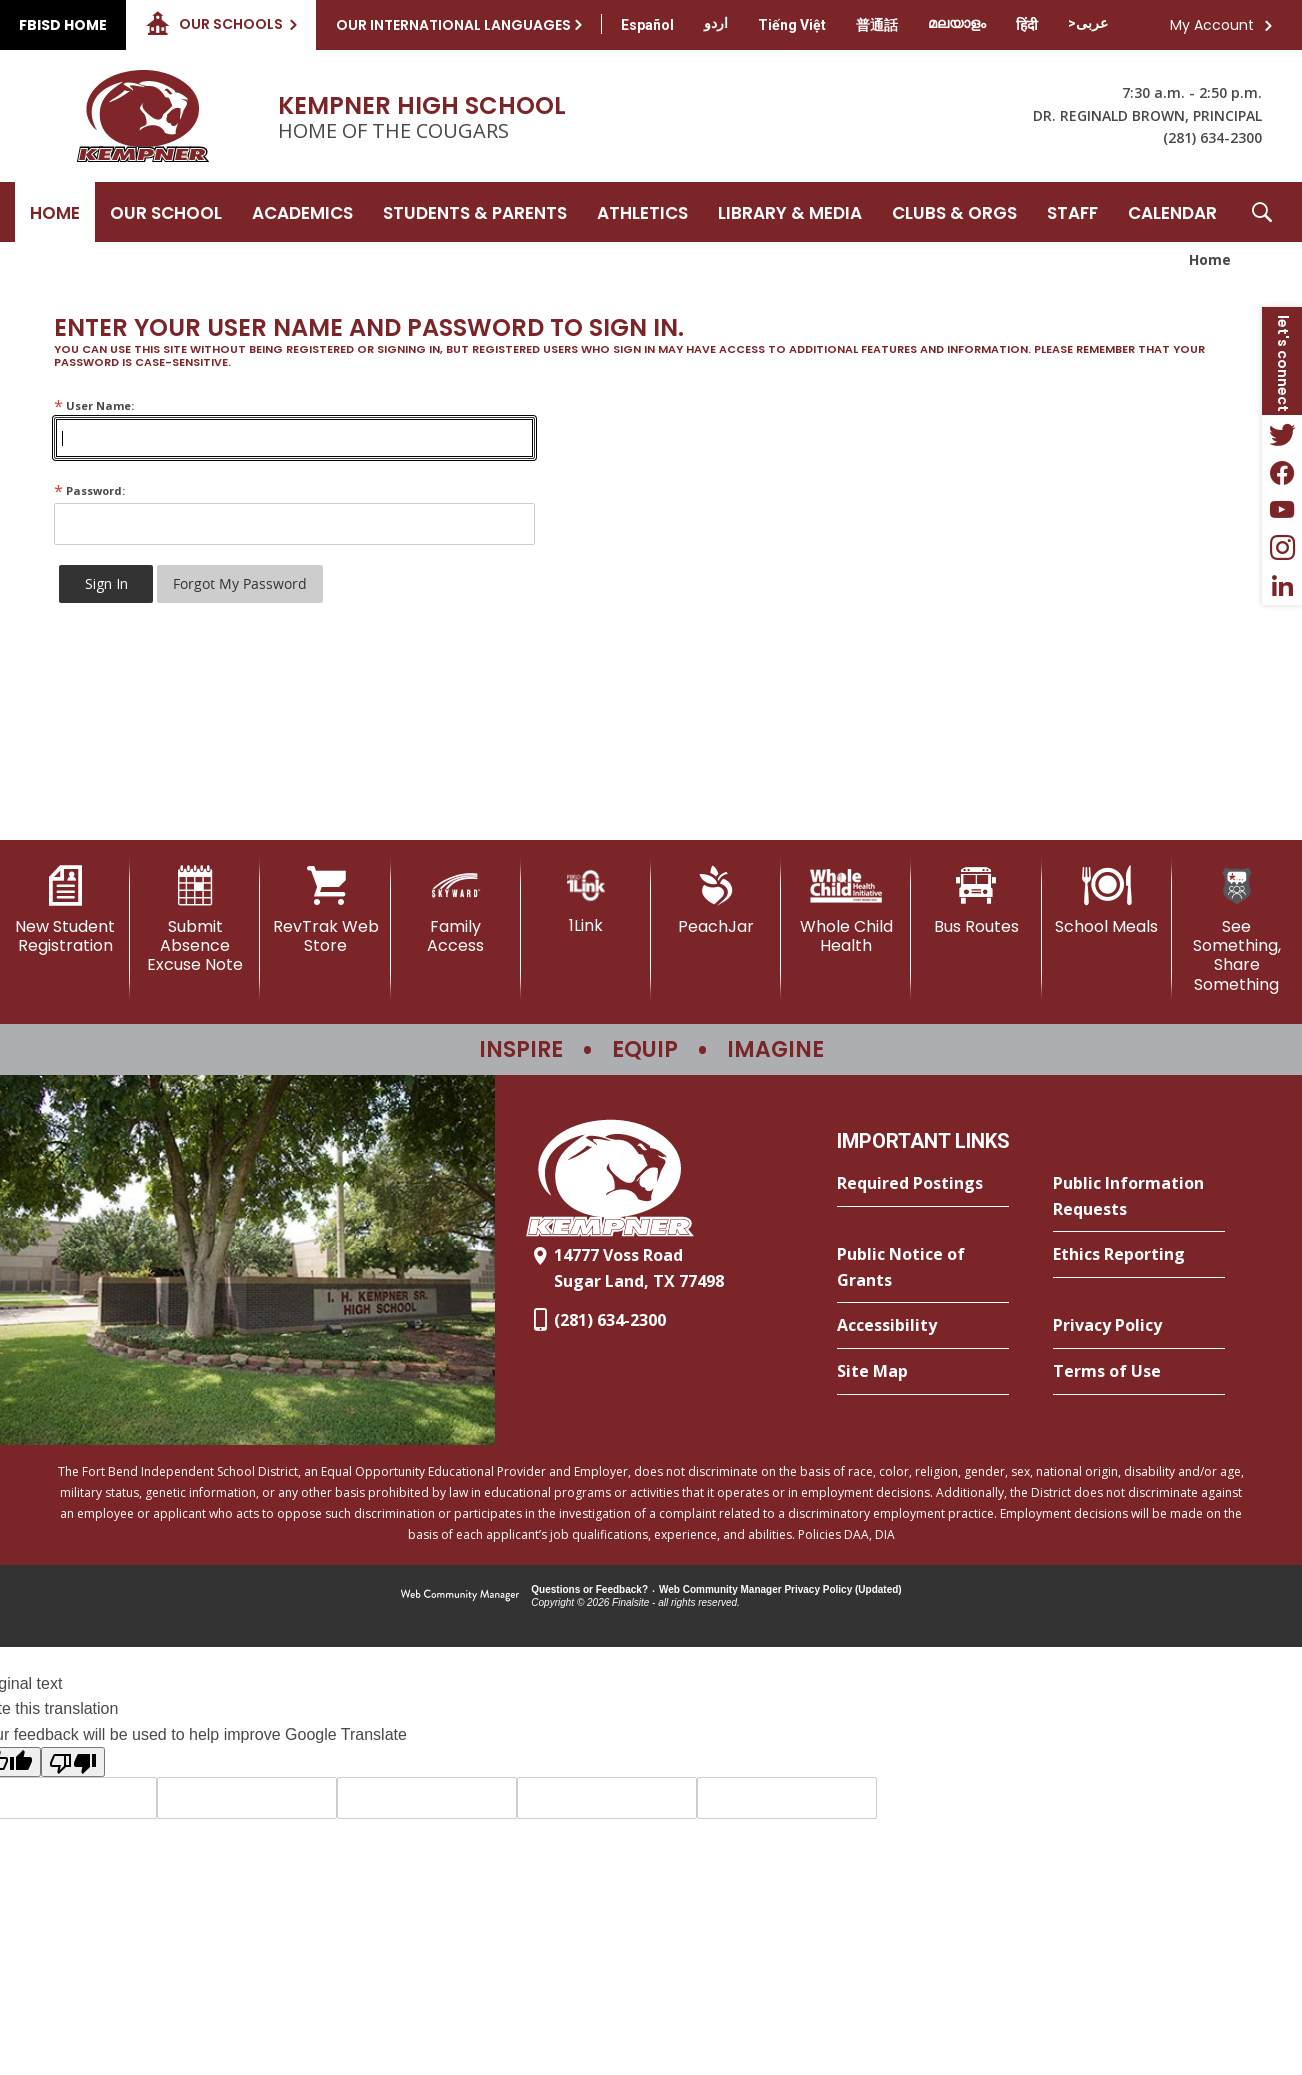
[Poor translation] (73, 1762)
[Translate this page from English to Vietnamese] (792, 25)
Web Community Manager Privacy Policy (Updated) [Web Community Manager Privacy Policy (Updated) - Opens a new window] (780, 1589)
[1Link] (586, 900)
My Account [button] (1212, 25)
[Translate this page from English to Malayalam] (957, 23)
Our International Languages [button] (453, 25)
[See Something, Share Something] (1237, 930)
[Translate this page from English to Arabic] (1088, 23)
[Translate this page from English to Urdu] (716, 23)
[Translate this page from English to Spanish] (647, 25)
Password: (89, 490)
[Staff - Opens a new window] (1072, 212)
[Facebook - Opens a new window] (1282, 472)
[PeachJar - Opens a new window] (716, 901)
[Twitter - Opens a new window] (1282, 434)
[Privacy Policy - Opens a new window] (1139, 1326)
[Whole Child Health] (846, 910)
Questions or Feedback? (589, 1589)
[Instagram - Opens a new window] (1282, 548)
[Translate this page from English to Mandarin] (877, 25)
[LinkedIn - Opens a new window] (1282, 586)
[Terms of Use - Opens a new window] (1139, 1372)
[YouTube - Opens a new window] (1282, 510)
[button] (1262, 212)
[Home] (55, 212)
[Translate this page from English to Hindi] (1027, 25)
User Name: (94, 405)
